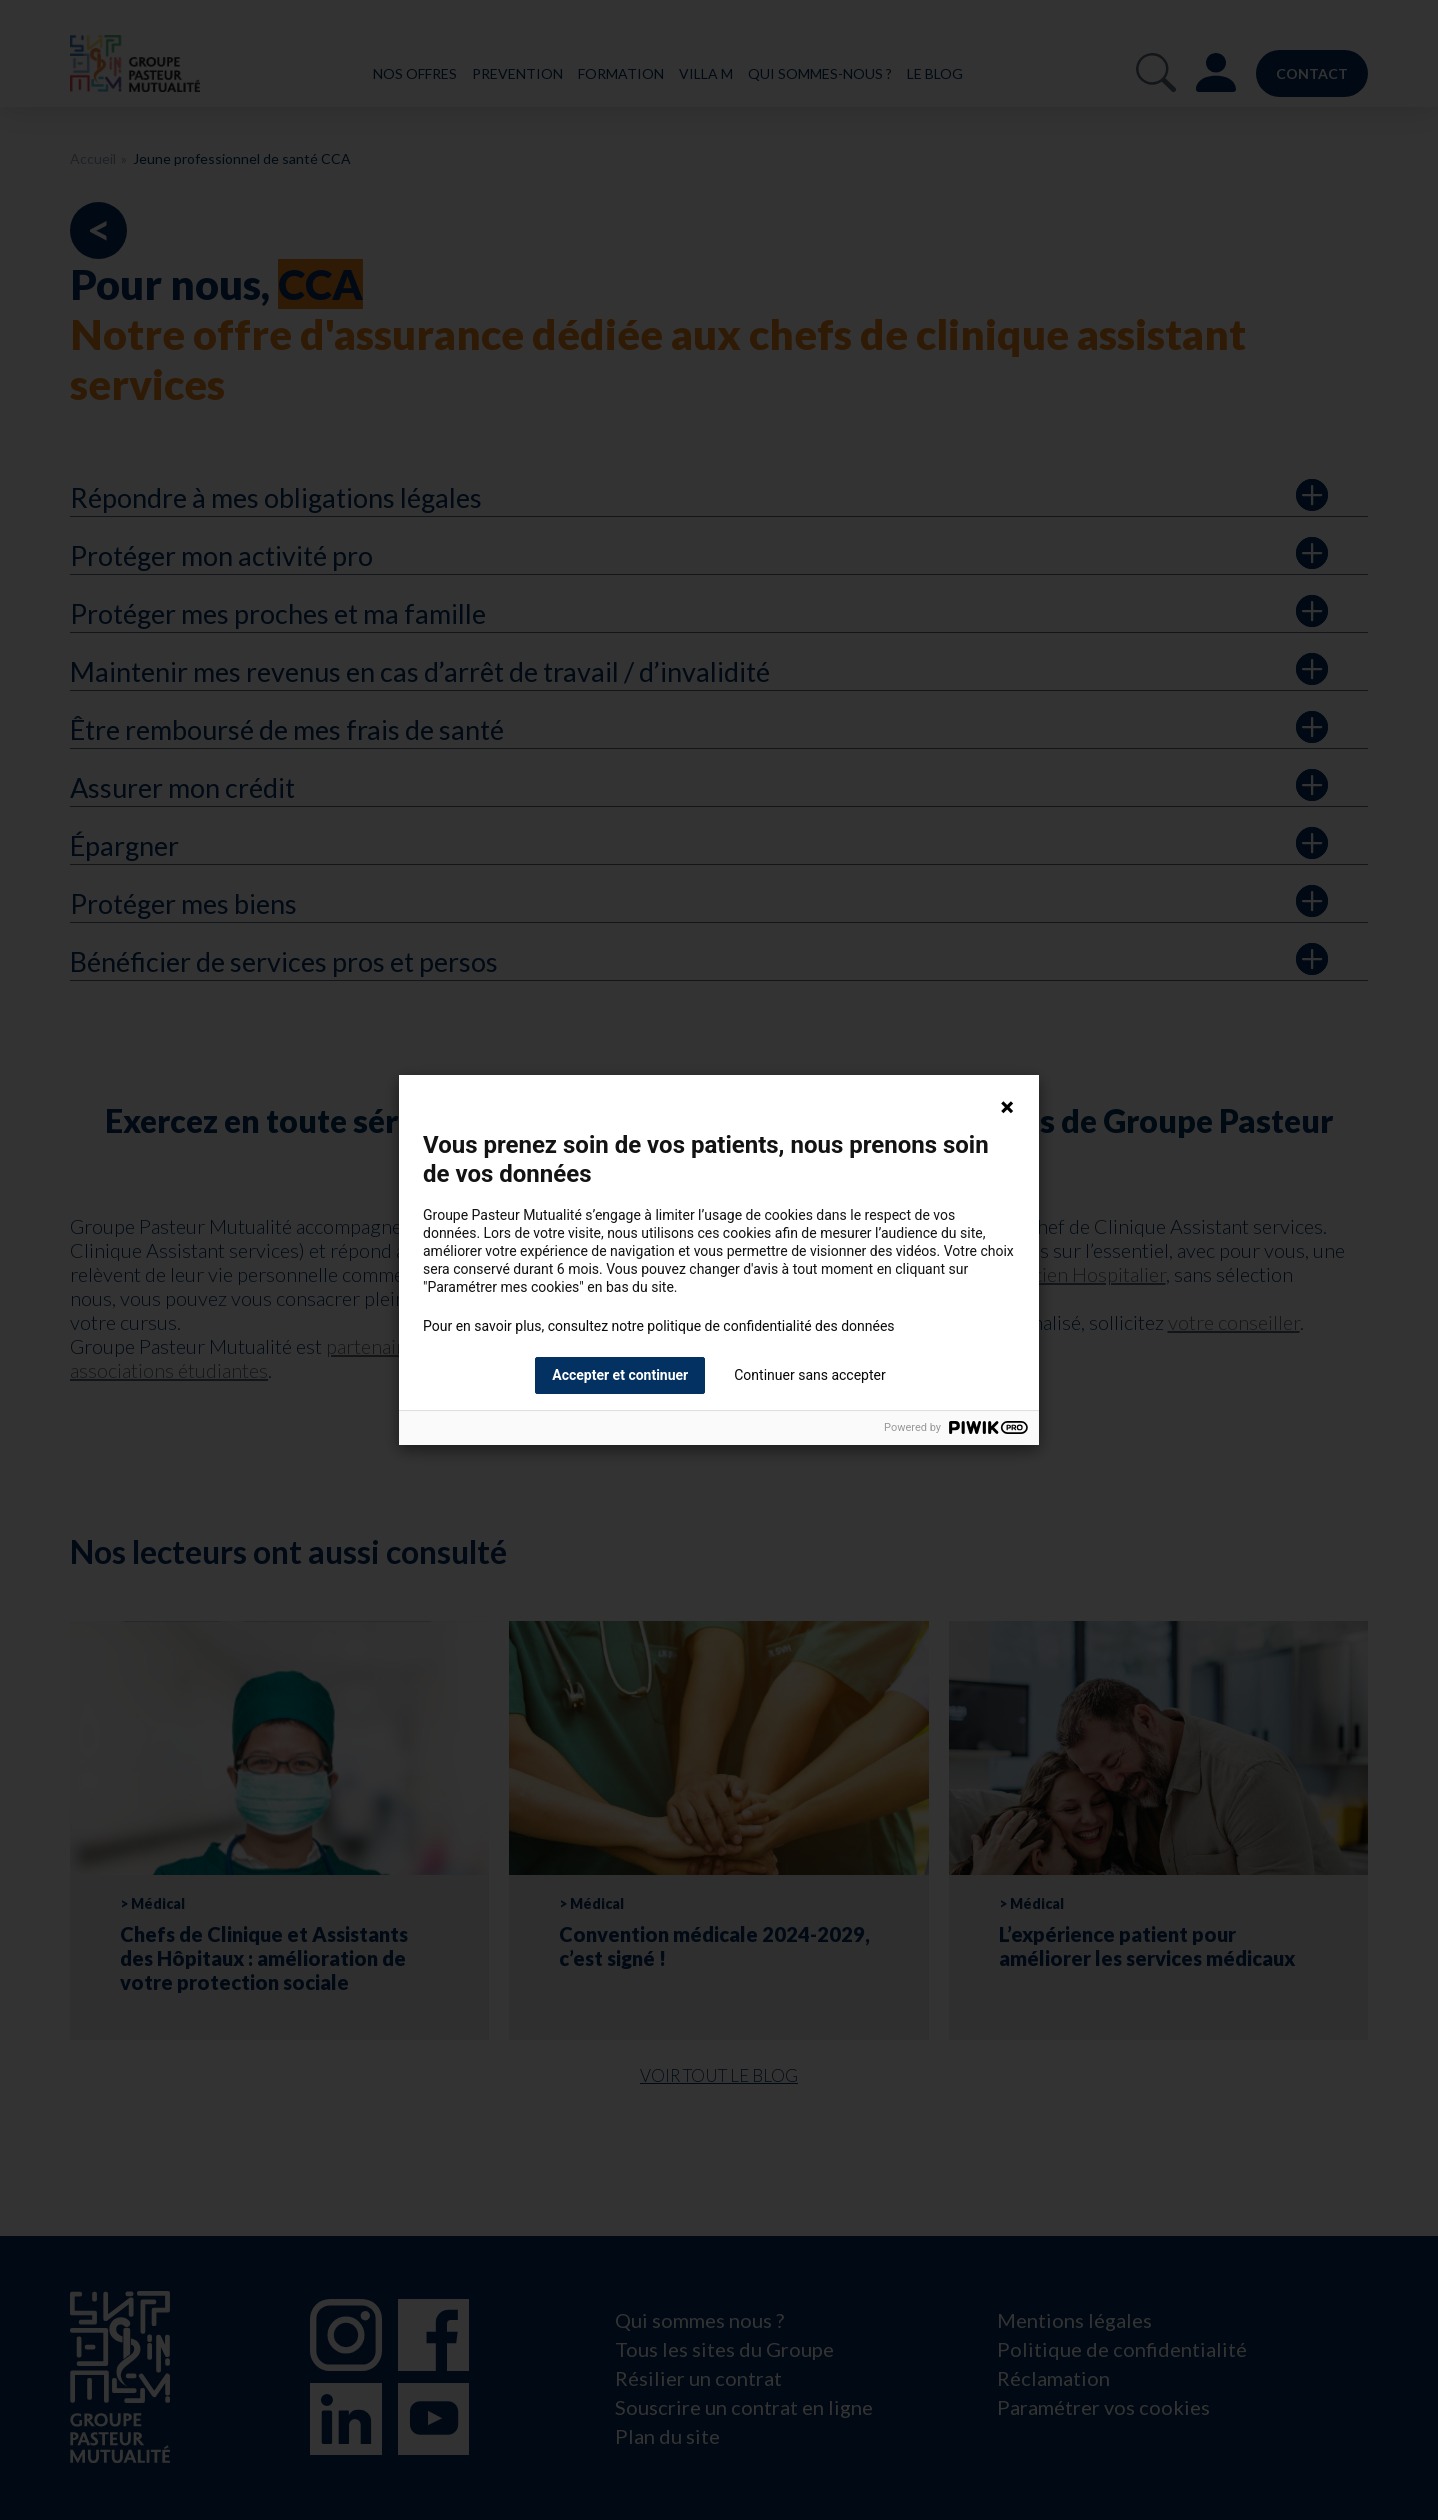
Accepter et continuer (620, 1375)
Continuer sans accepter (809, 1375)
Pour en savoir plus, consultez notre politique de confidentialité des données (659, 1326)
